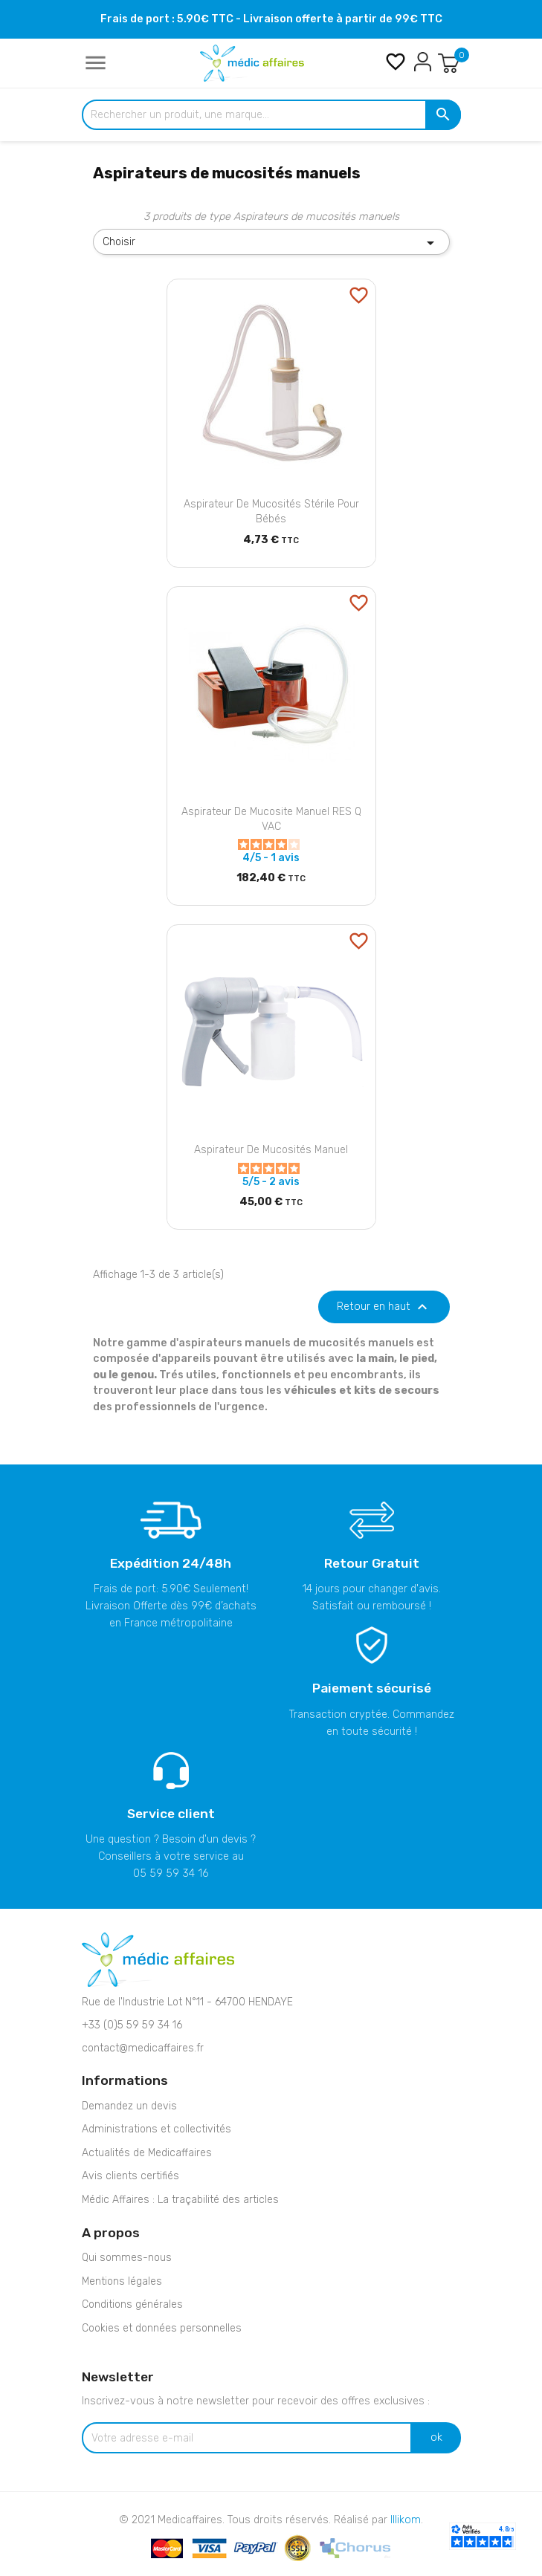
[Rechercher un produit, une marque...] (271, 115)
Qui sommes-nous (127, 2257)
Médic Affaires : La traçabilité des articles (180, 2199)
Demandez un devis (129, 2106)
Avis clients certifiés (130, 2176)
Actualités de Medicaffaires (147, 2153)
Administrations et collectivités (156, 2129)
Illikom (405, 2520)
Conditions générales (132, 2304)
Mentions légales (122, 2281)
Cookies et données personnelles (162, 2328)
